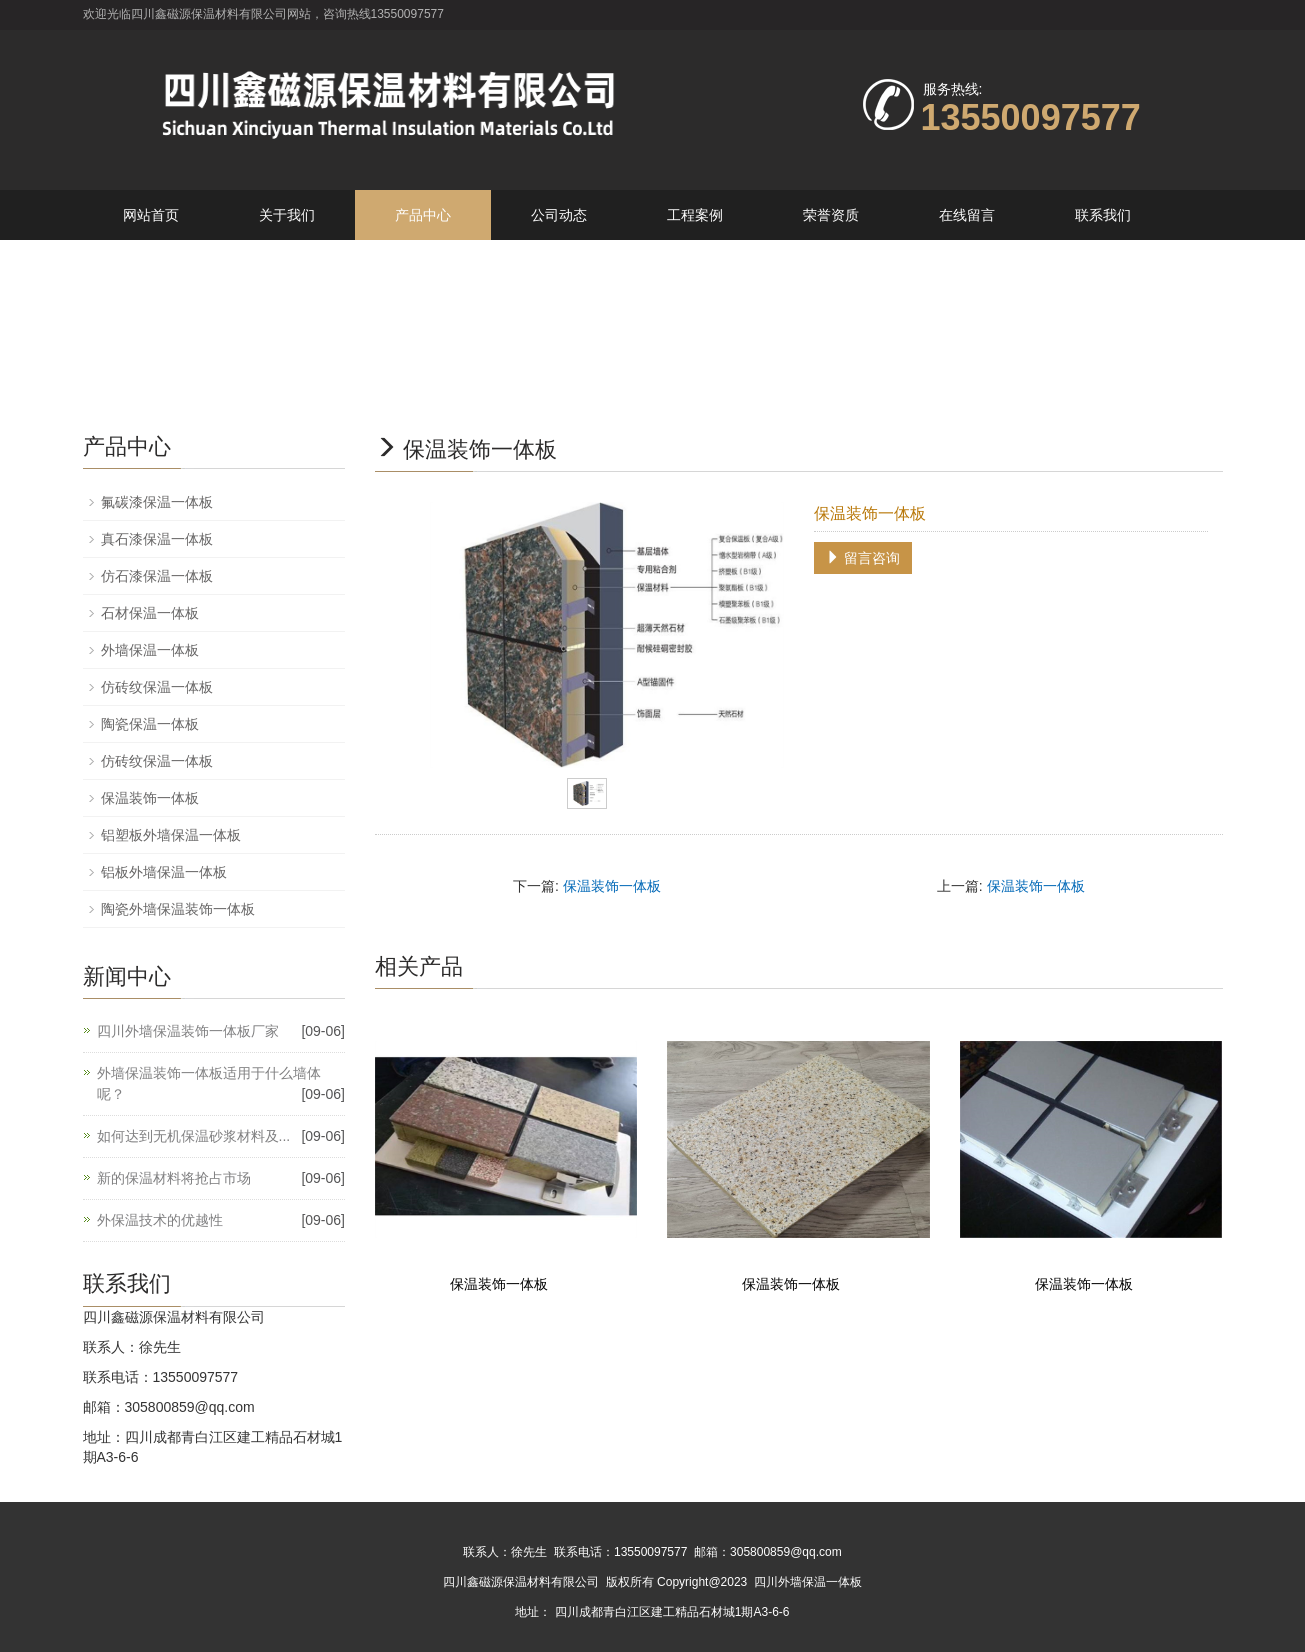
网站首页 (151, 215)
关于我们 (287, 215)
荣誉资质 (831, 215)
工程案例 (695, 215)
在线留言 (967, 215)
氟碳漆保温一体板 (157, 502)
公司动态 (559, 215)
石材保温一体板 (150, 613)
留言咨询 (863, 558)
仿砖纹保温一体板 (157, 687)
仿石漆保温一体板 (157, 576)
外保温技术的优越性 (160, 1220)
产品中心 (423, 215)
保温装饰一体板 (612, 886)
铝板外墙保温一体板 (164, 872)
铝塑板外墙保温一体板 (171, 835)
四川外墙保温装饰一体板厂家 (188, 1031)
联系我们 (1103, 215)
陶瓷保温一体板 (150, 724)
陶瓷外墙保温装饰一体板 (178, 909)
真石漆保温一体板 (157, 539)
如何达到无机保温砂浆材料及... (194, 1136)
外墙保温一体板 (150, 650)
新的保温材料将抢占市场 (174, 1178)
